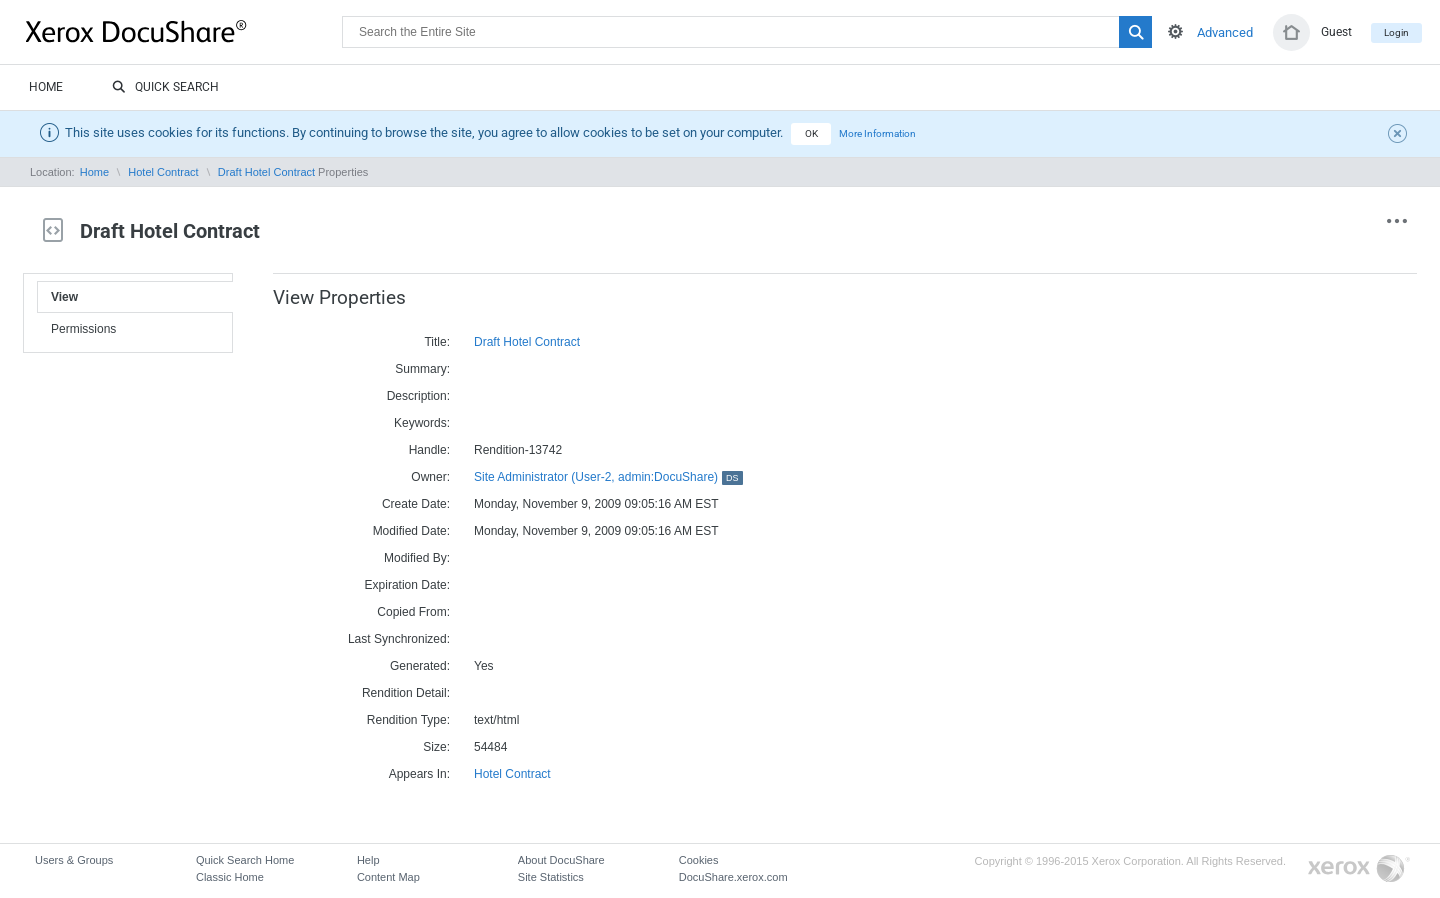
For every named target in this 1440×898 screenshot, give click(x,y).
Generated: (420, 666)
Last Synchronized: (399, 639)
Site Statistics (551, 877)
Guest (1336, 32)
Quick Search (165, 88)
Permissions (83, 329)
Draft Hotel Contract (266, 172)
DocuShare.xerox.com (733, 877)
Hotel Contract (163, 172)
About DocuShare (561, 860)
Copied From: (413, 612)
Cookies (699, 860)
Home (46, 87)
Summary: (422, 369)
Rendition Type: (408, 720)
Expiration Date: (407, 585)
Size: (436, 747)
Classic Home (230, 877)
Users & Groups (74, 860)
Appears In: (419, 774)
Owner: (430, 477)
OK (811, 133)
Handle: (429, 450)
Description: (418, 396)
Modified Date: (411, 531)
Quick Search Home (245, 860)
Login (1396, 32)
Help (368, 860)
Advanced (1225, 32)
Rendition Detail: (406, 693)
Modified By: (417, 558)
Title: (437, 342)
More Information (877, 133)
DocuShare (184, 31)
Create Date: (416, 504)
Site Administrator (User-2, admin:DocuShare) (608, 477)
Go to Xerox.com (1359, 869)
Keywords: (422, 423)
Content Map (388, 877)
